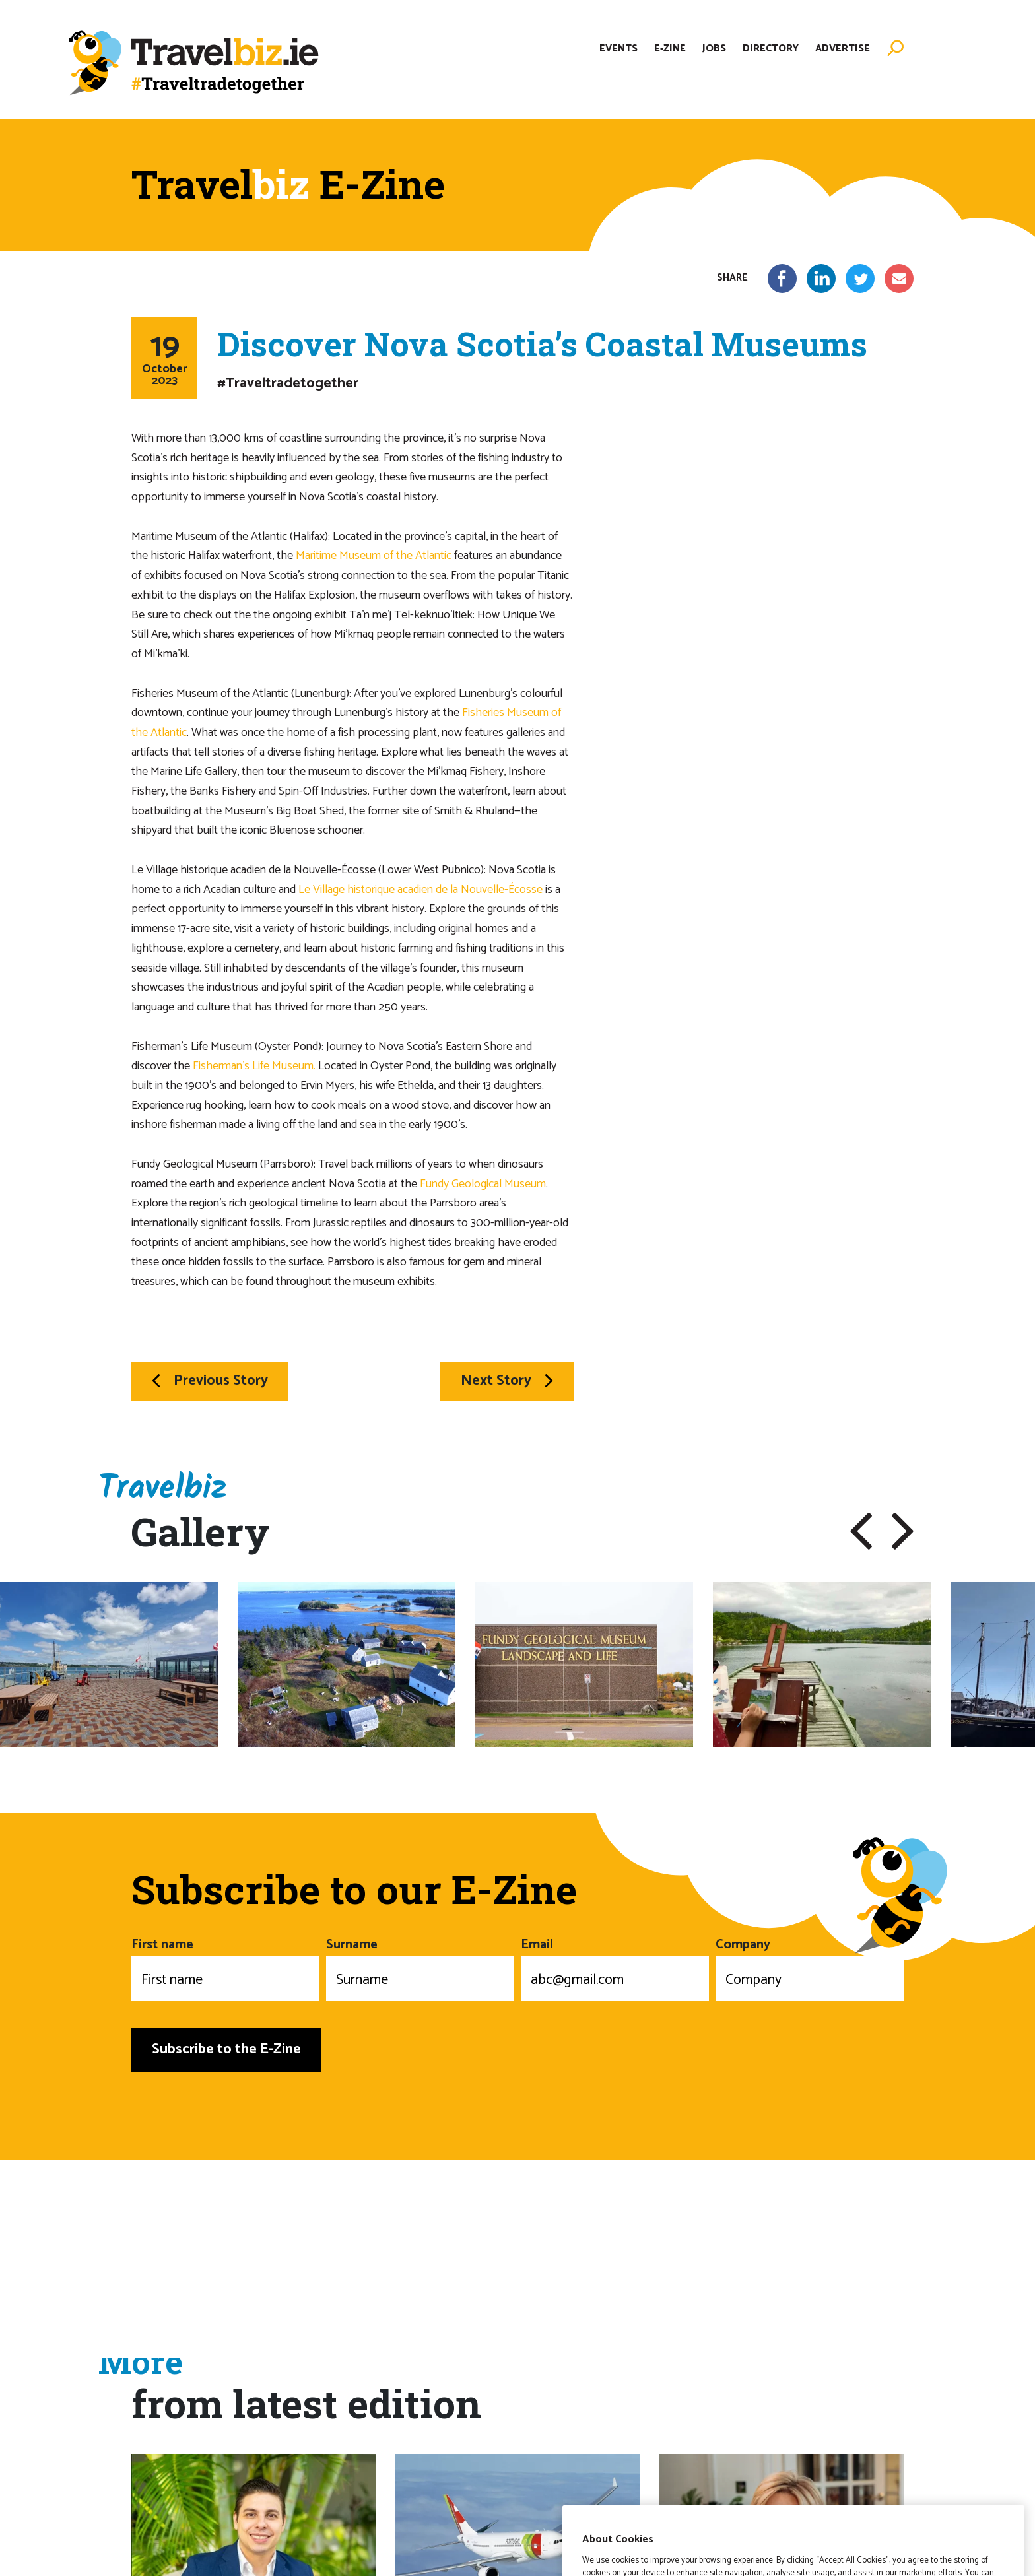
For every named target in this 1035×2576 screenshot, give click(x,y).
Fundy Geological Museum (483, 1184)
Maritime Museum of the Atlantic (373, 556)
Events (618, 48)
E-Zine (670, 48)
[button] (861, 1531)
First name (225, 1967)
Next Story (507, 1381)
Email (615, 1967)
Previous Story (210, 1381)
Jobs (714, 48)
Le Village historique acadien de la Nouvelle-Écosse (420, 890)
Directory (771, 48)
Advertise (842, 48)
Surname (420, 1967)
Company (810, 1967)
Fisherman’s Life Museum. (254, 1066)
